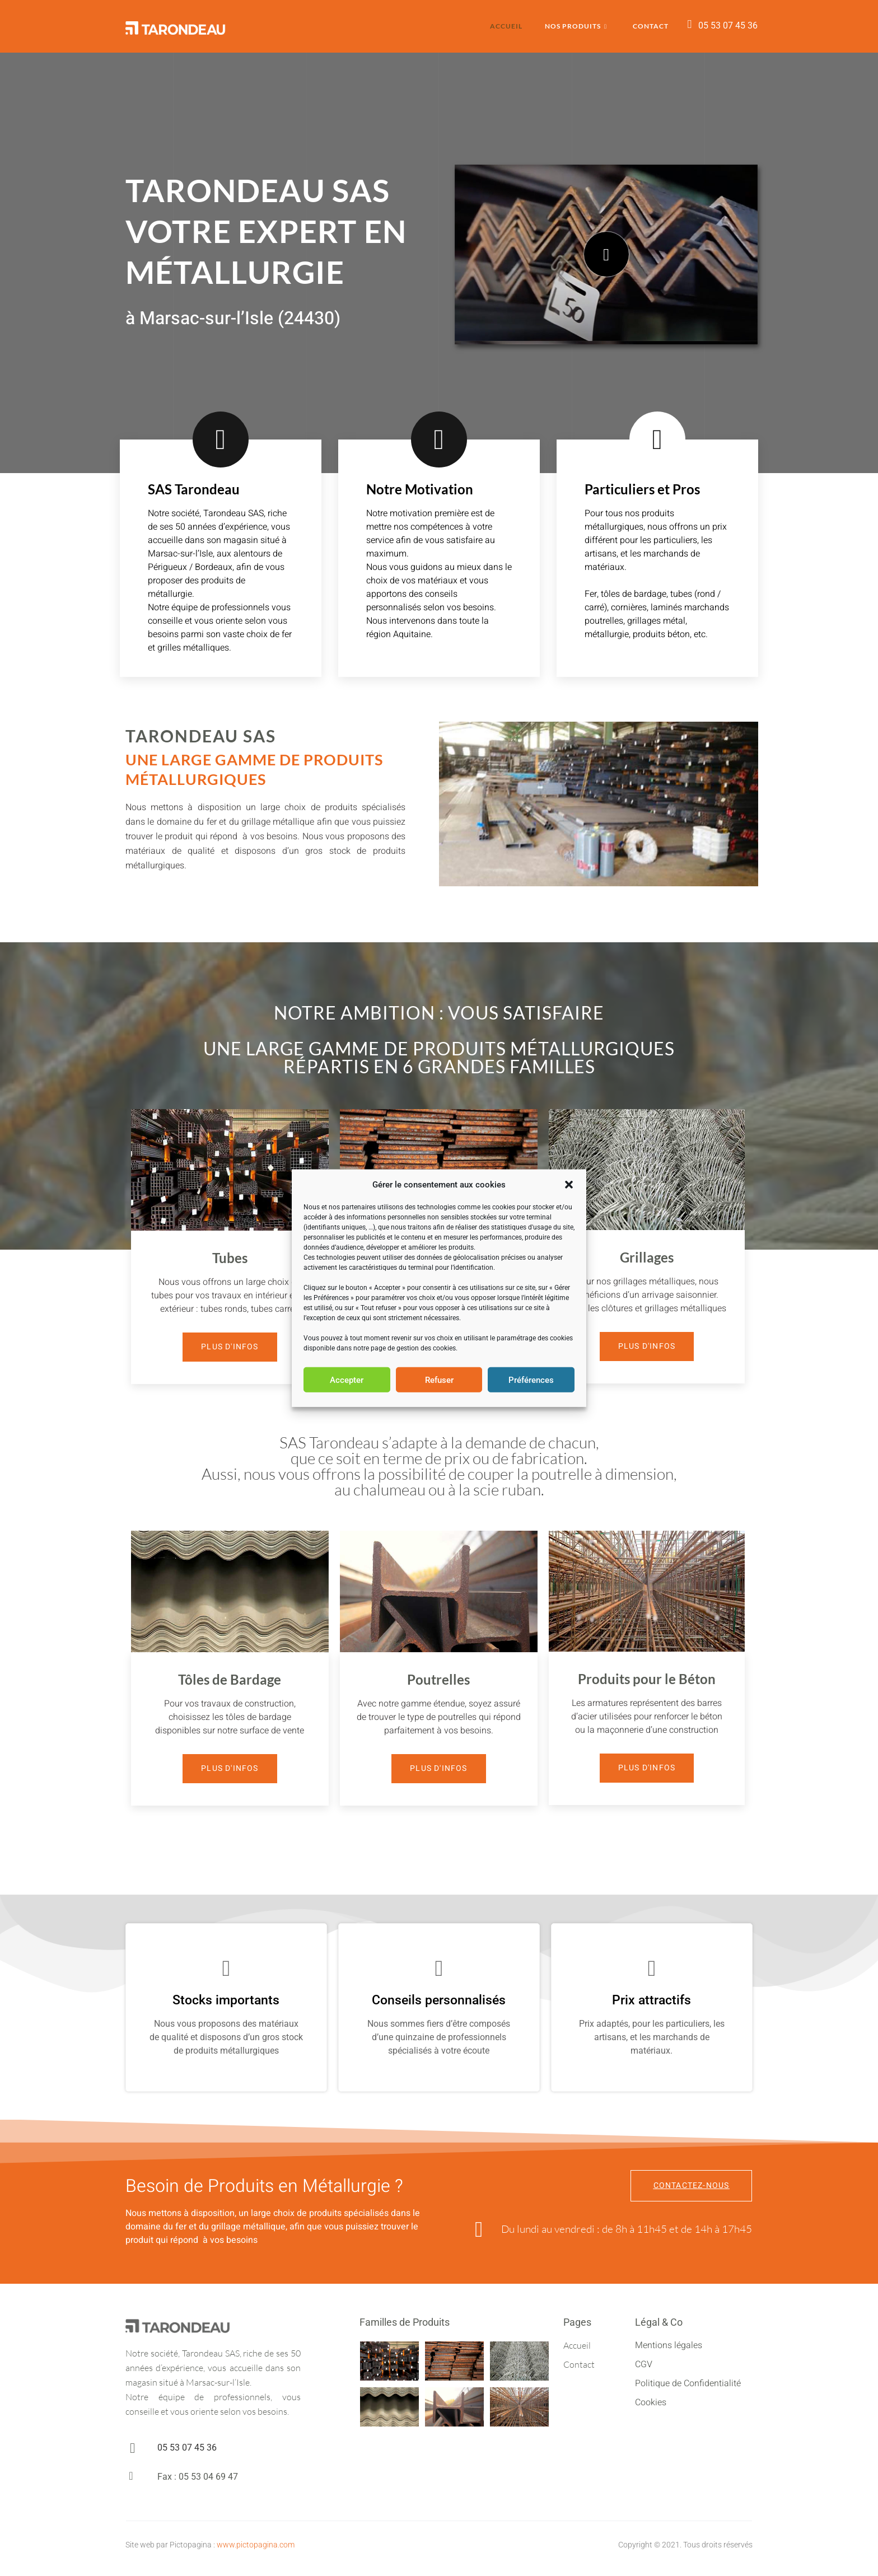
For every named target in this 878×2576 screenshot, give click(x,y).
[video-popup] (606, 254)
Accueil (506, 26)
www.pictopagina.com (256, 2544)
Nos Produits (576, 26)
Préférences (531, 1380)
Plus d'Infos (229, 1347)
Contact (651, 26)
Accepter (346, 1380)
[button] (569, 1184)
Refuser (439, 1380)
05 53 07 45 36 (728, 25)
